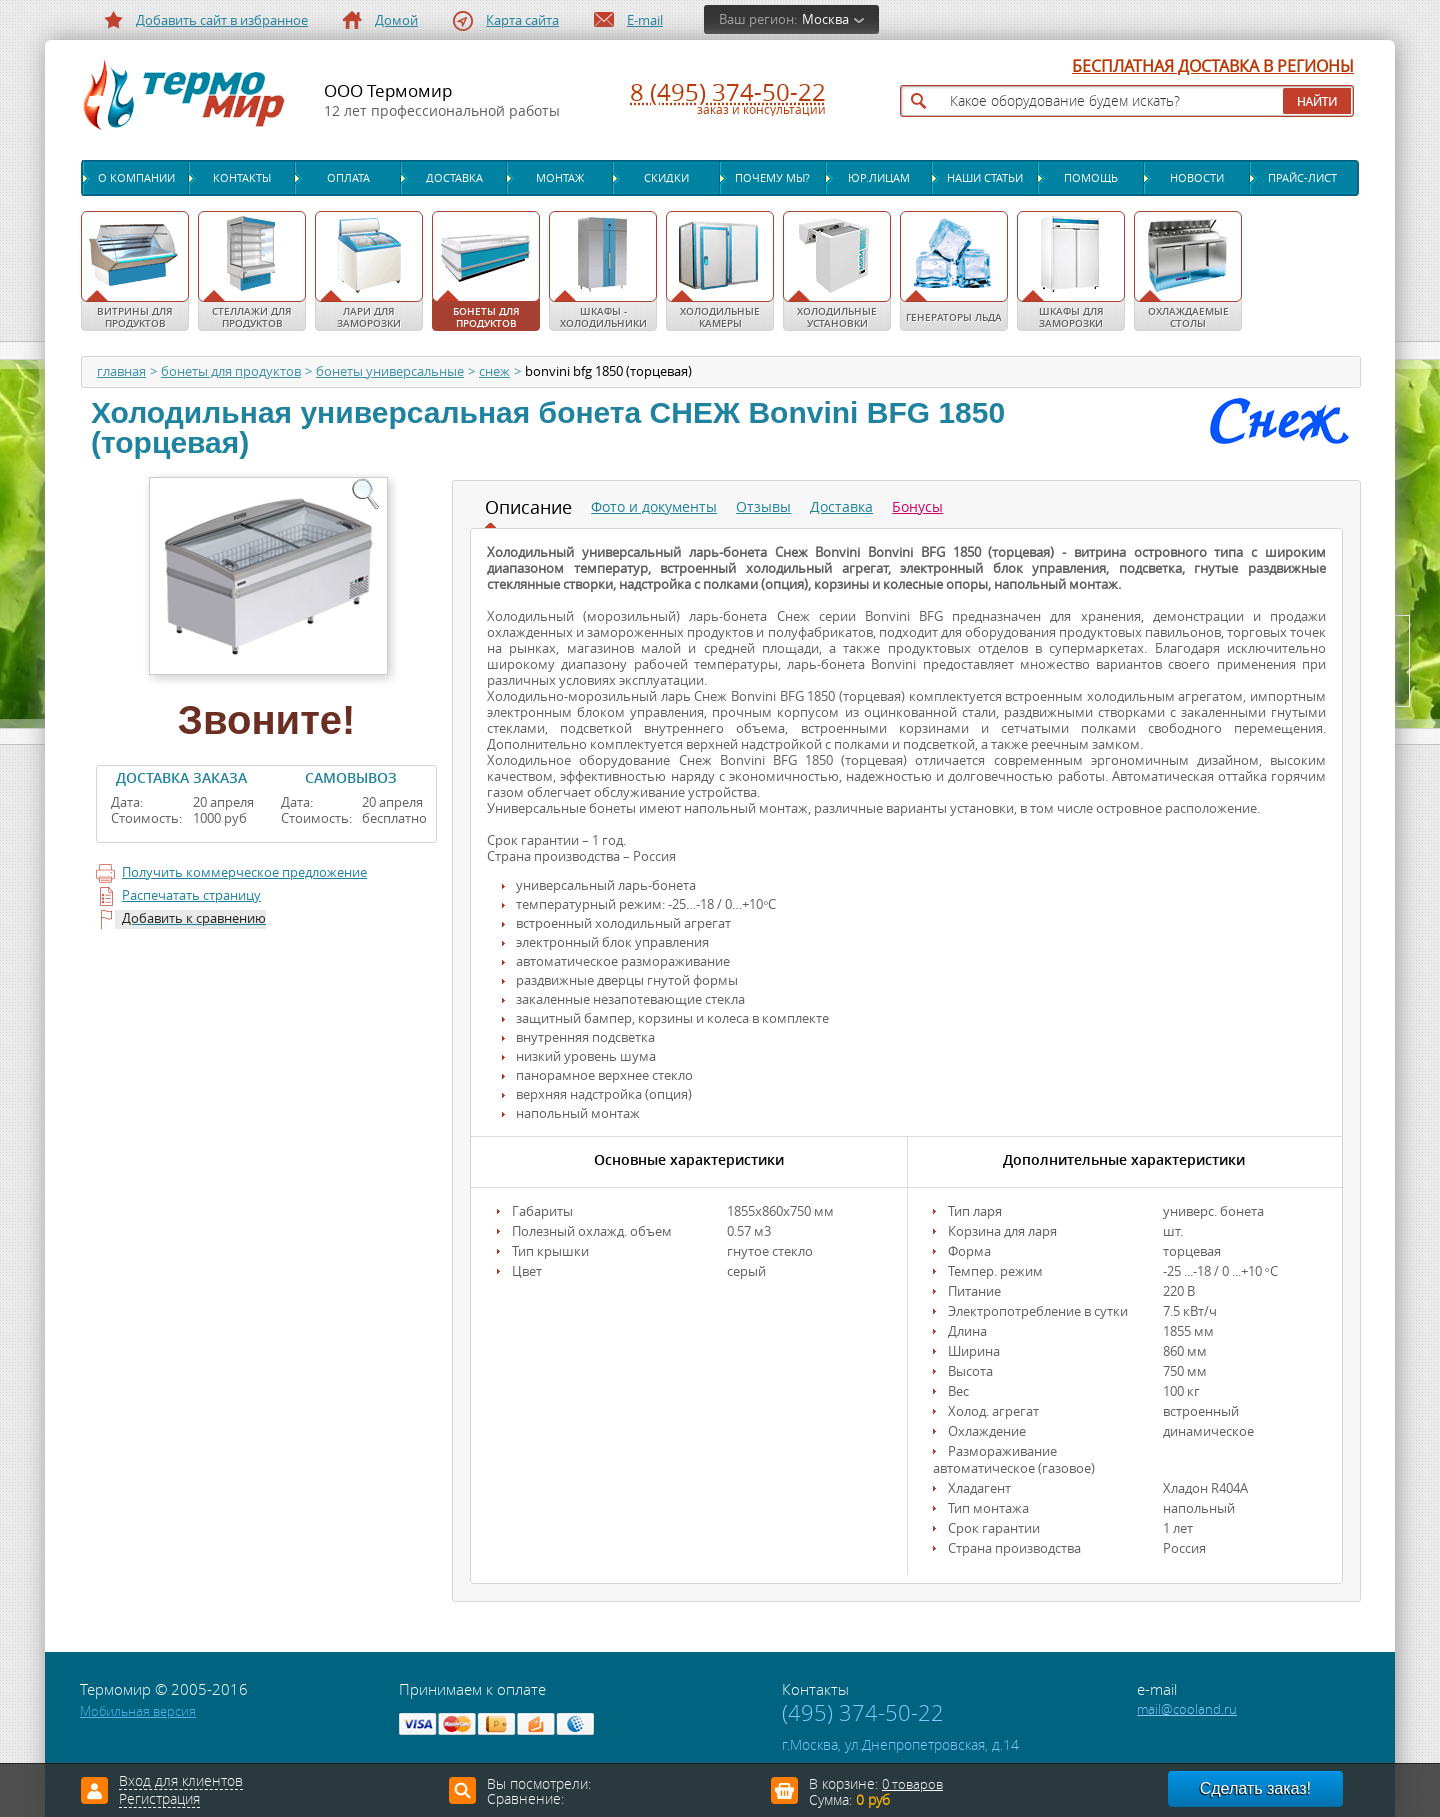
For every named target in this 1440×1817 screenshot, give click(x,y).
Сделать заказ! (1255, 1788)
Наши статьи (985, 178)
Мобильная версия (138, 1711)
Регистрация (159, 1800)
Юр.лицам (879, 178)
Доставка (454, 178)
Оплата (348, 178)
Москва (825, 19)
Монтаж (560, 178)
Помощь (1091, 178)
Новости (1197, 178)
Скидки (666, 178)
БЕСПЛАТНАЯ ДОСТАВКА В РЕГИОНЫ (1213, 67)
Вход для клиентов (181, 1782)
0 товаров (912, 1784)
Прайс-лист (1302, 178)
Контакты (242, 178)
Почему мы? (772, 178)
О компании (136, 178)
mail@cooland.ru (1187, 1709)
